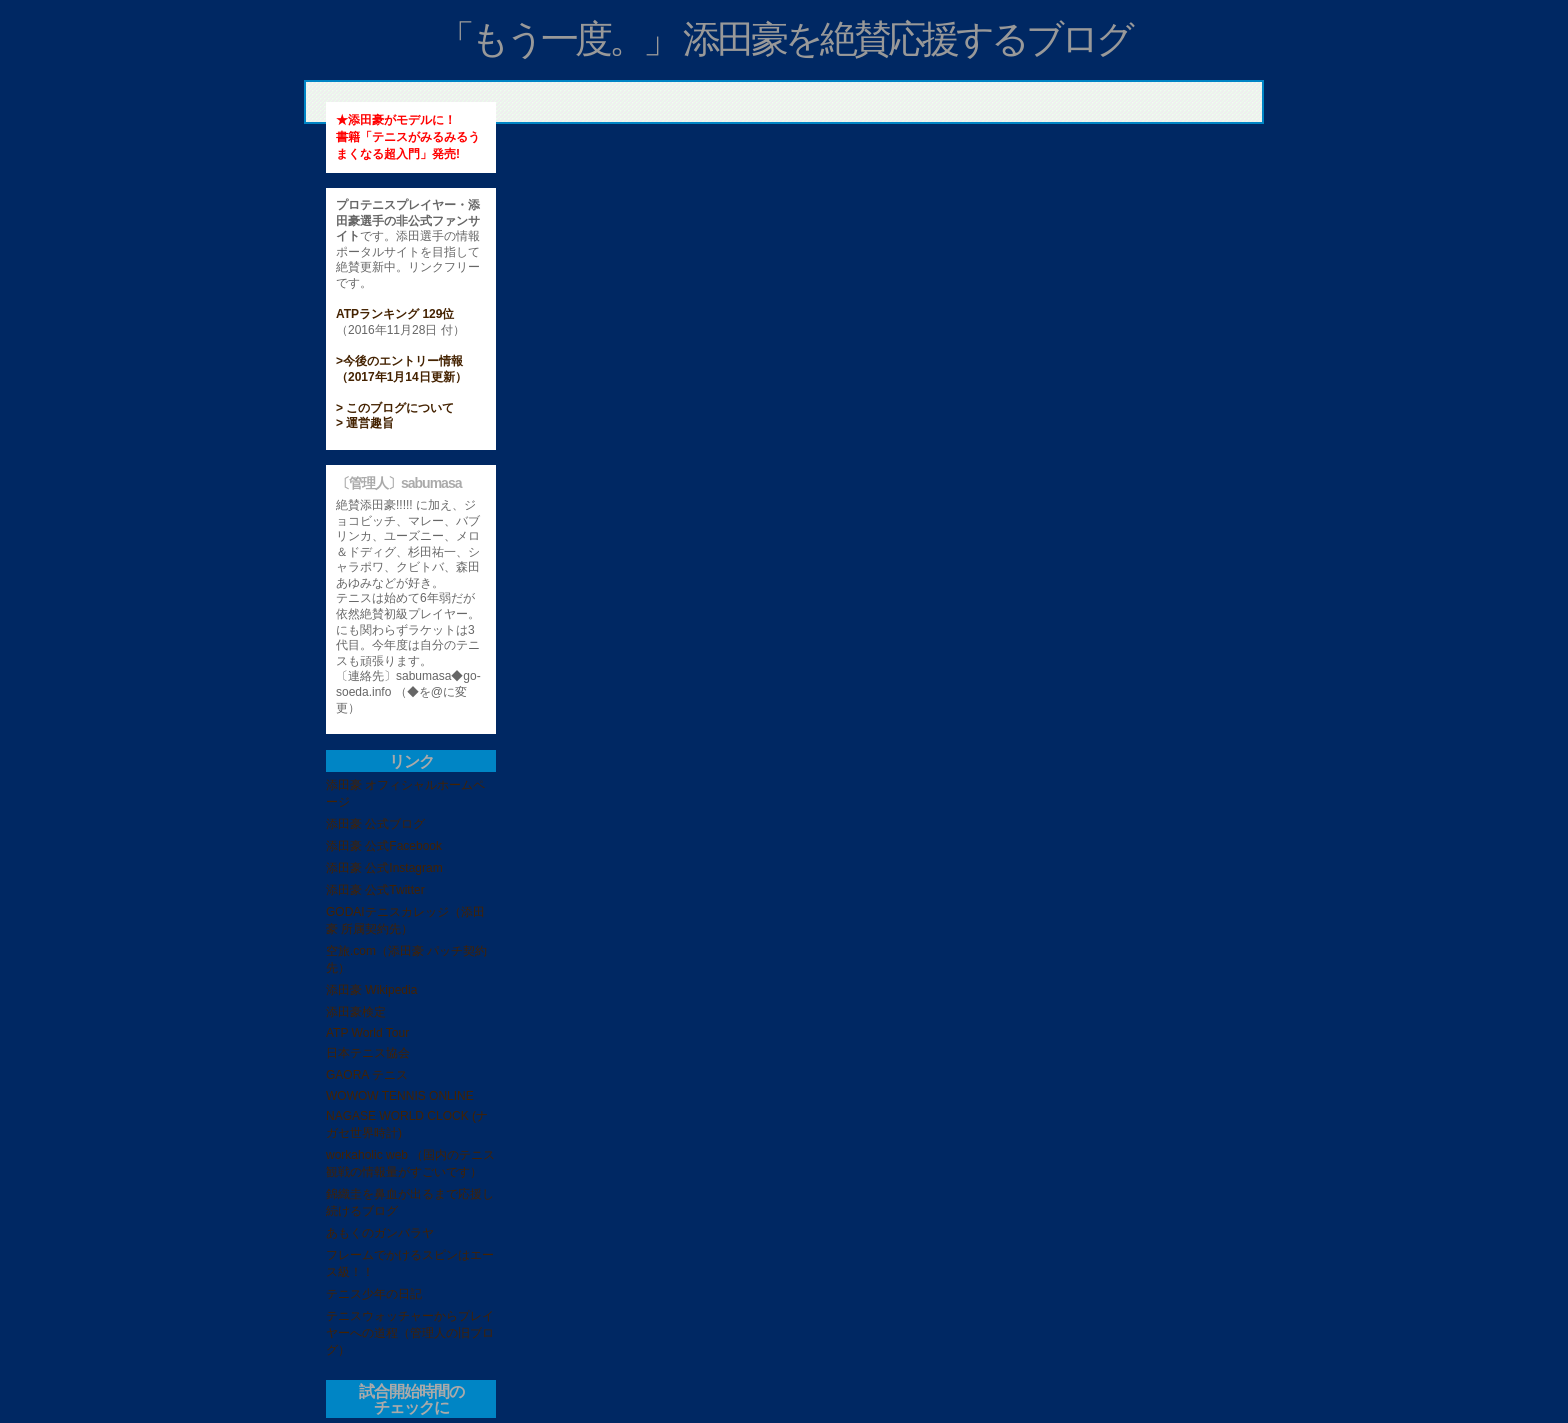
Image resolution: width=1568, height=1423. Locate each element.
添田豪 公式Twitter (375, 890)
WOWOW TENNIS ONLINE (400, 1096)
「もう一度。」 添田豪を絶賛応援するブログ (784, 39)
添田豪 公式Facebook (384, 846)
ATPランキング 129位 (395, 314)
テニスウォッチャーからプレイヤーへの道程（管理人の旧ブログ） (410, 1333)
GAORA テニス (367, 1075)
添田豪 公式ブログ (375, 824)
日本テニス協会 (368, 1053)
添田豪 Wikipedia (371, 990)
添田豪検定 (356, 1012)
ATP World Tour (367, 1033)
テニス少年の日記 (374, 1294)
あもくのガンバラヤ (380, 1233)
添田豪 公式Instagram (384, 868)
